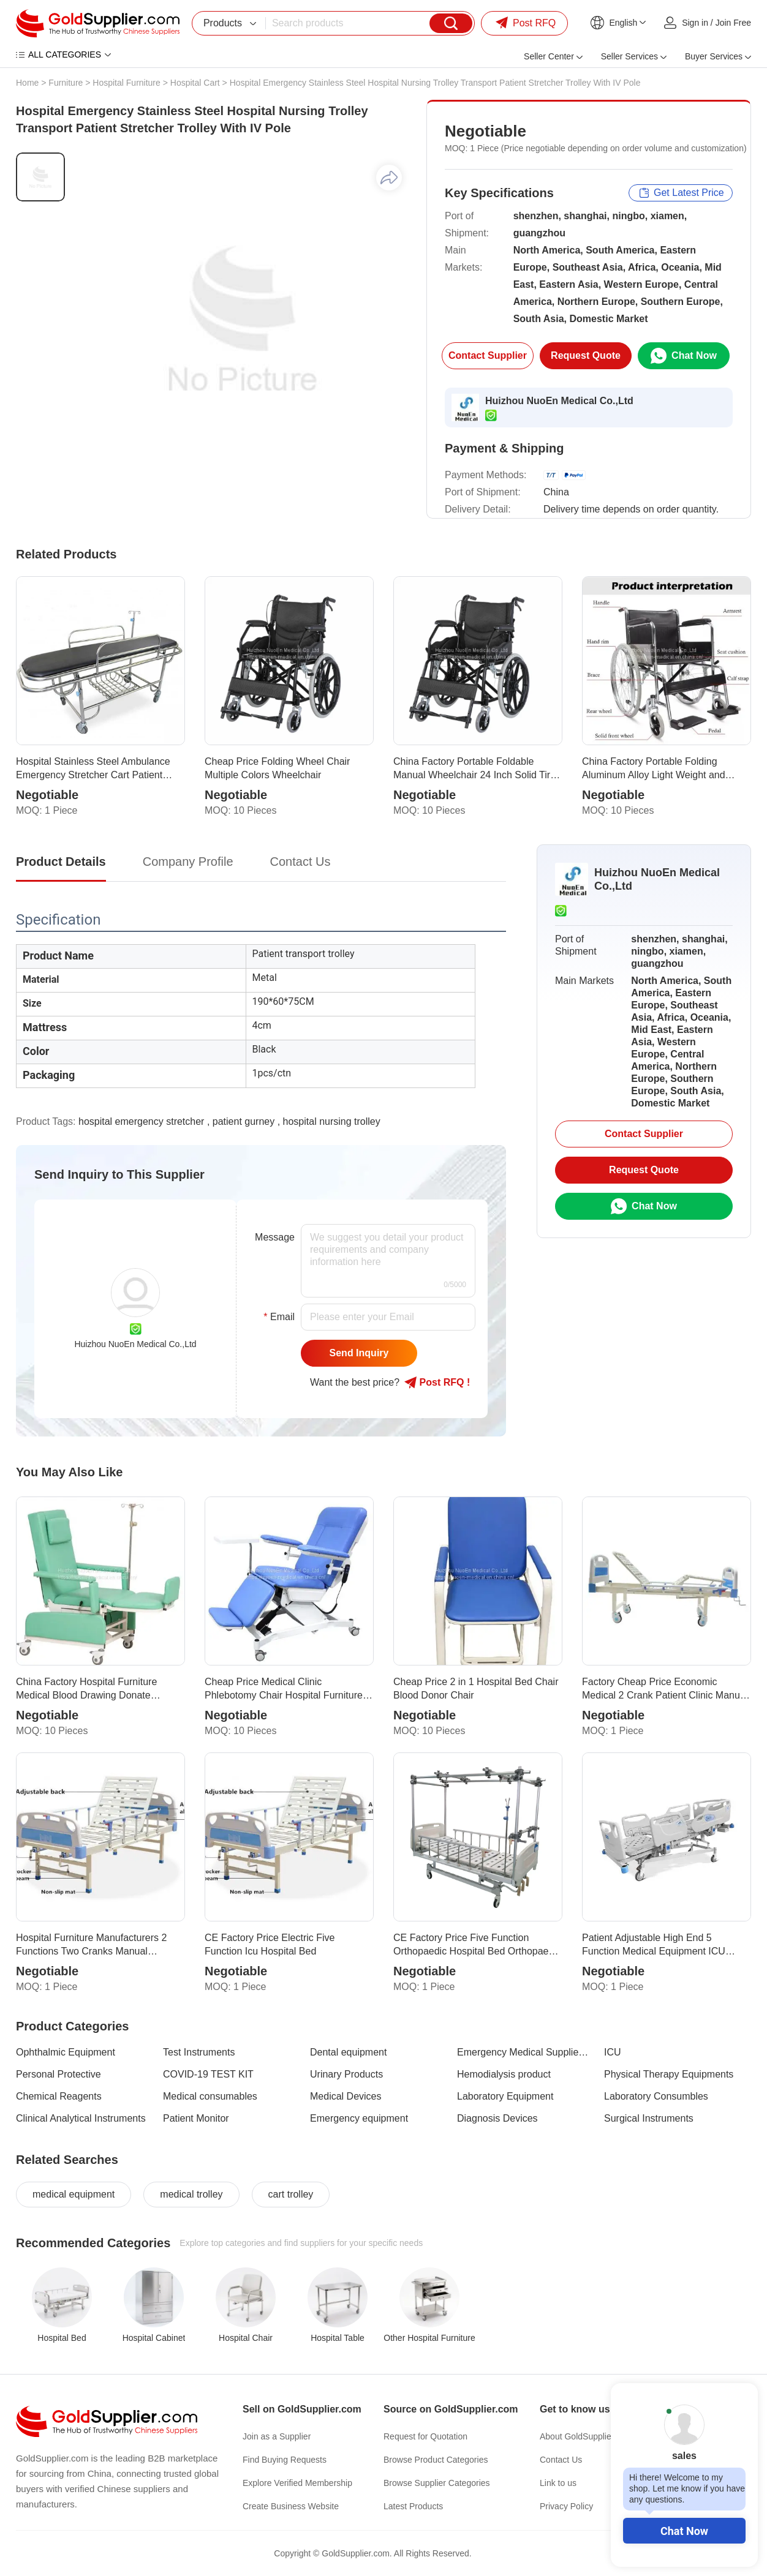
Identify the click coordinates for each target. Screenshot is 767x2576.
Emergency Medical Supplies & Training (523, 2052)
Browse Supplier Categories (437, 2483)
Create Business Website (291, 2506)
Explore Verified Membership (297, 2483)
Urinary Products (346, 2074)
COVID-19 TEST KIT (208, 2074)
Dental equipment (348, 2052)
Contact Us (561, 2460)
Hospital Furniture (127, 83)
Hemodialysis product (504, 2074)
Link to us (558, 2483)
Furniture (65, 83)
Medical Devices (345, 2096)
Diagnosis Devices (497, 2118)
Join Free (733, 23)
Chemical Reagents (59, 2096)
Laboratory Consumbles (656, 2096)
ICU (612, 2052)
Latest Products (413, 2506)
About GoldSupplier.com (586, 2436)
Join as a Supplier (277, 2436)
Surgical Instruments (648, 2118)
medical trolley (191, 2194)
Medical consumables (210, 2096)
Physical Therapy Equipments (668, 2074)
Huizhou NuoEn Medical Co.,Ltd (559, 401)
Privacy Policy (566, 2506)
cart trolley (291, 2194)
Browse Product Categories (436, 2460)
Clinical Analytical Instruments (81, 2118)
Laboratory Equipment (505, 2096)
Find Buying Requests (285, 2460)
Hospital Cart (195, 83)
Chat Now (684, 2531)
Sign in (695, 23)
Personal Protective (58, 2074)
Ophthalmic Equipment (65, 2052)
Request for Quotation (425, 2436)
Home (27, 83)
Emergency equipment (359, 2118)
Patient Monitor (196, 2118)
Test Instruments (199, 2052)
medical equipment (73, 2194)
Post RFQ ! (437, 1382)
